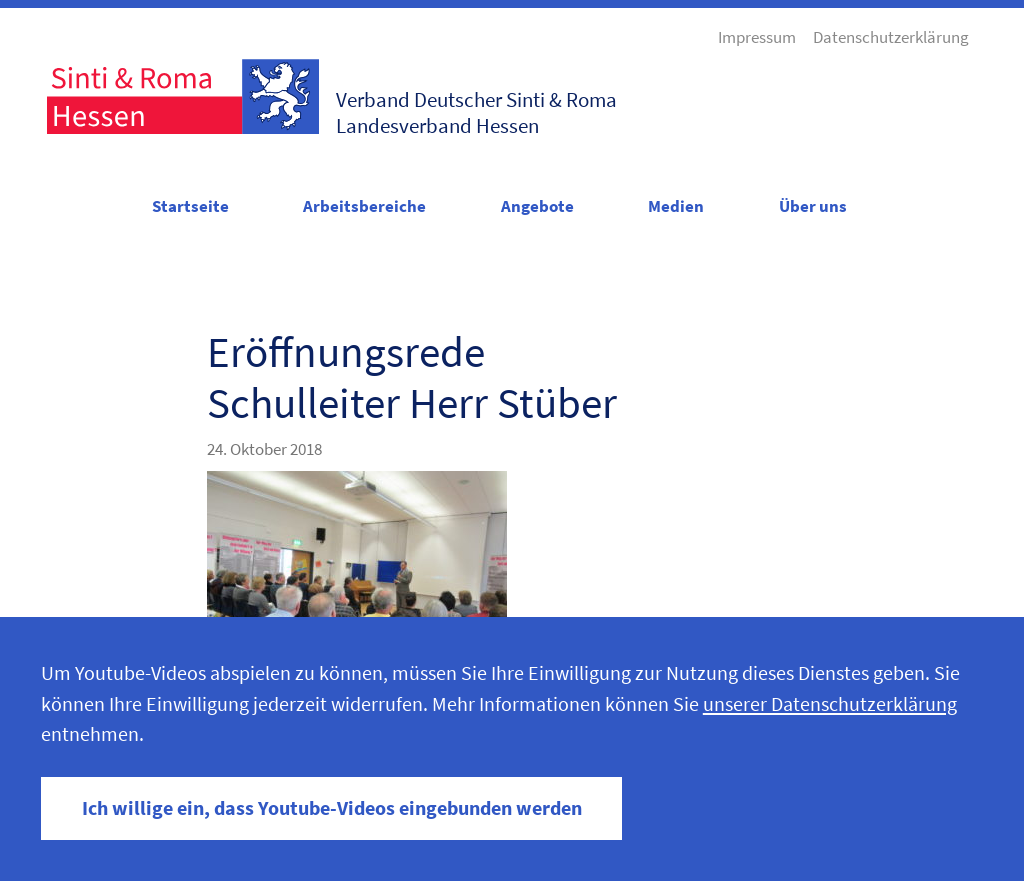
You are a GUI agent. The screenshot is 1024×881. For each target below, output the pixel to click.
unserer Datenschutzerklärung (830, 704)
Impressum (757, 37)
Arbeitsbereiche (364, 206)
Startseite (190, 206)
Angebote (537, 206)
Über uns (813, 206)
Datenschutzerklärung (891, 37)
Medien (676, 206)
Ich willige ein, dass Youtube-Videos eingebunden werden (332, 808)
